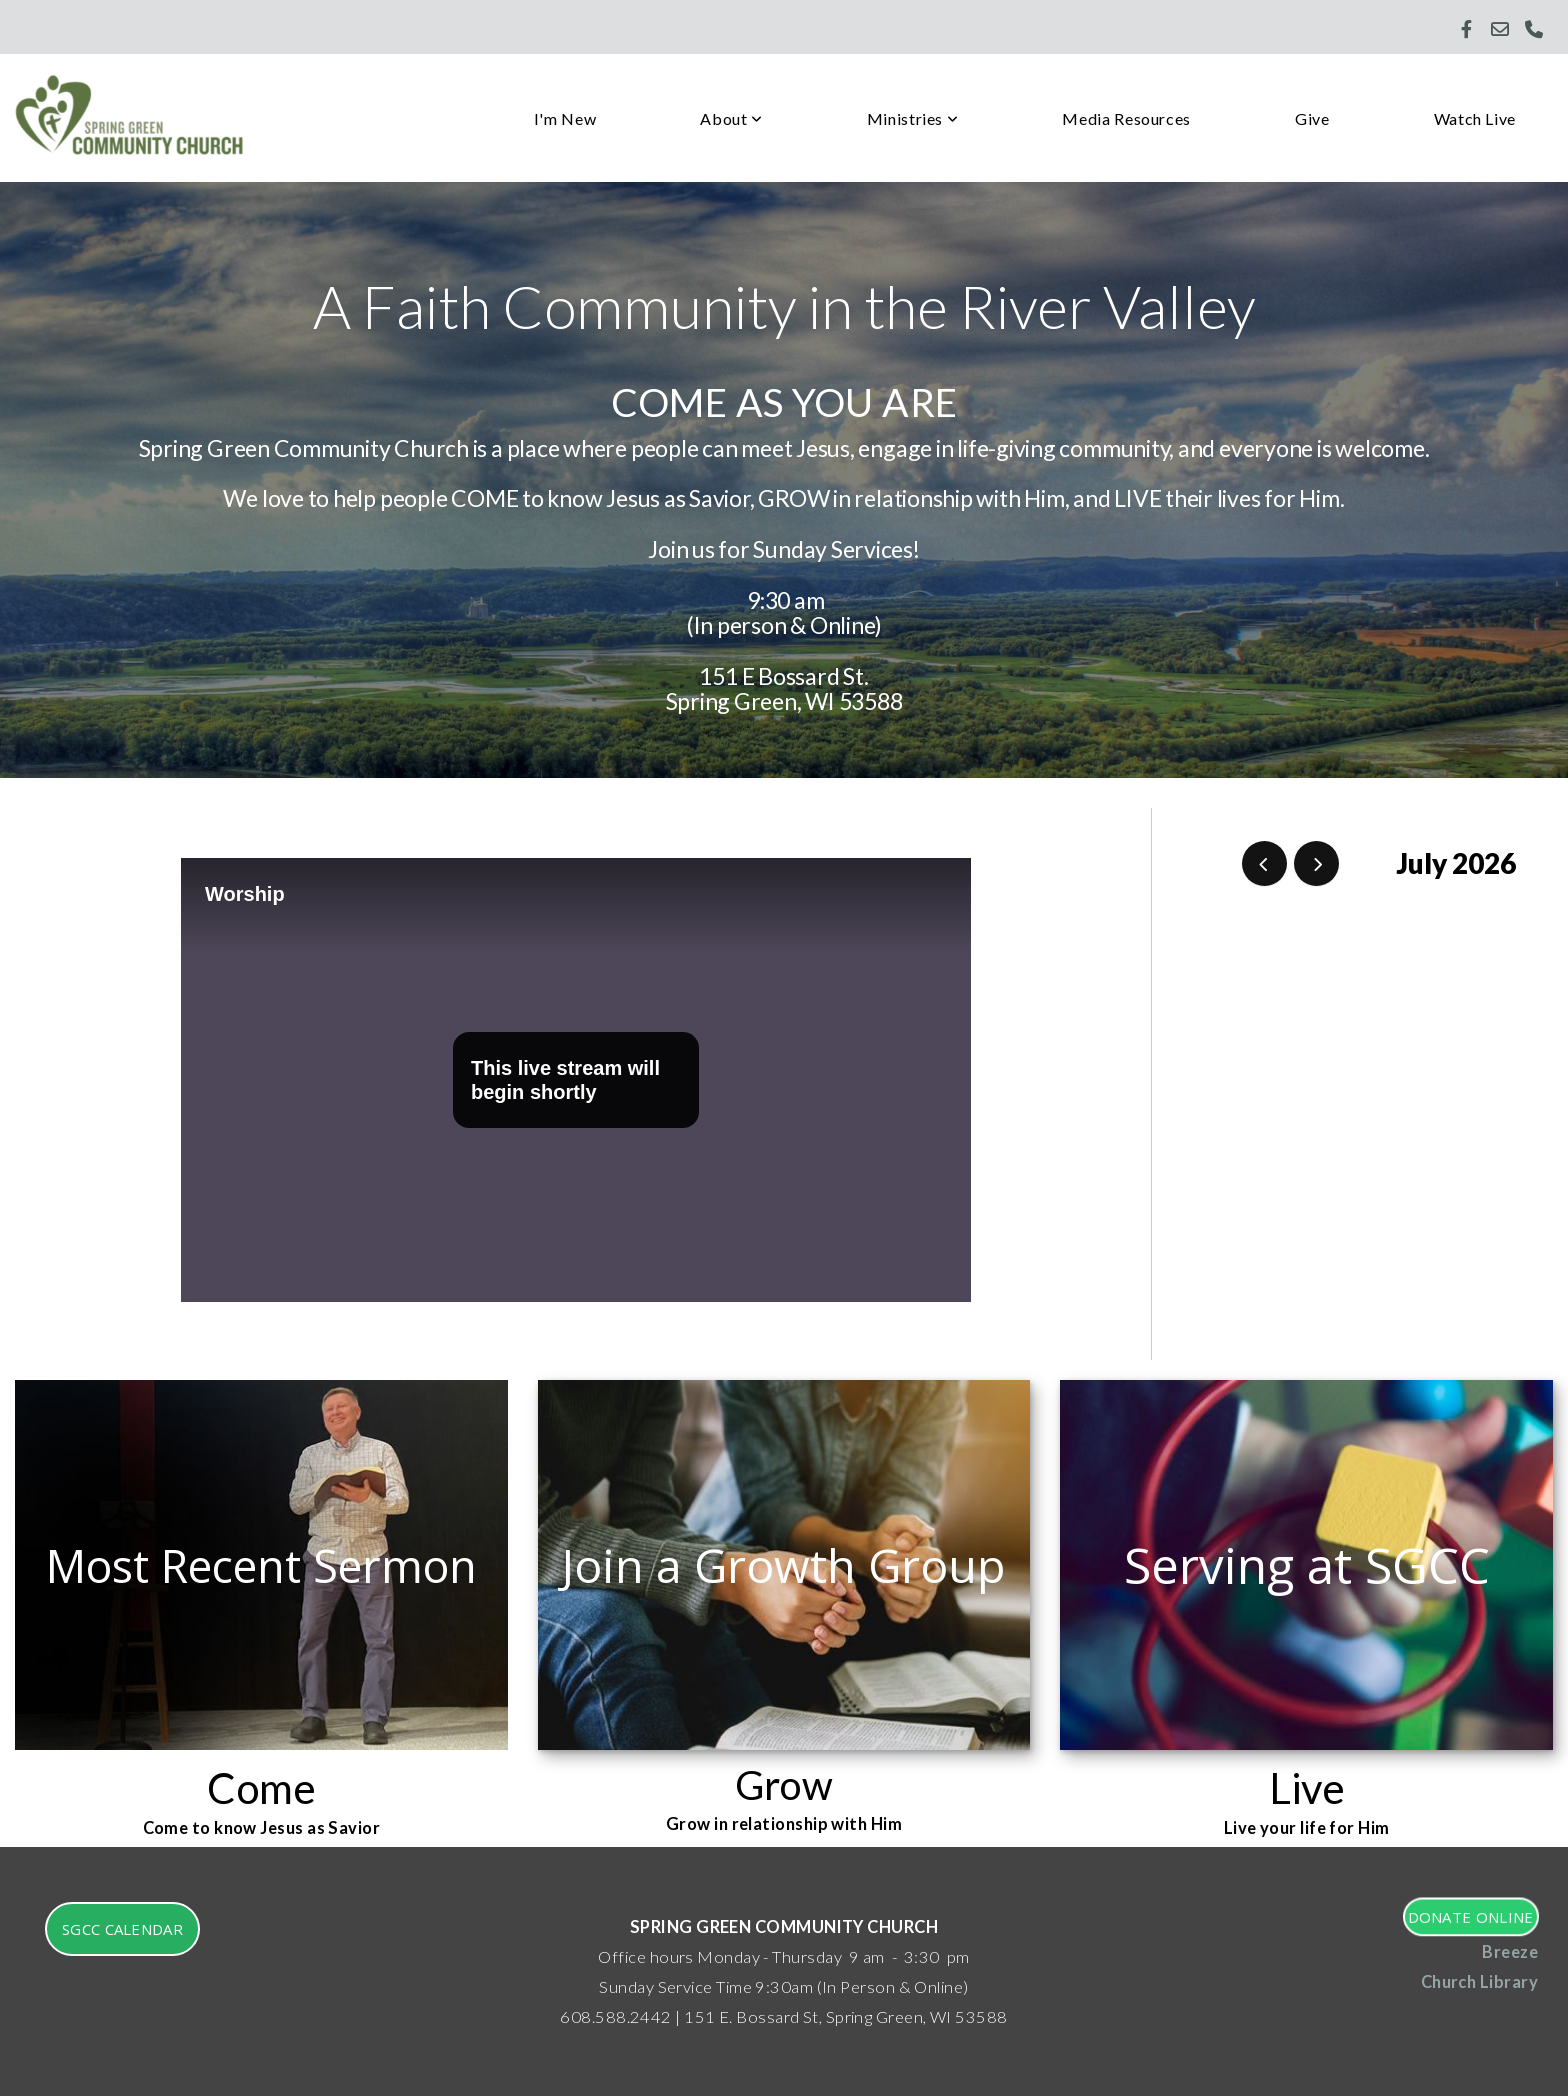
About (731, 118)
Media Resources (1126, 118)
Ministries (913, 118)
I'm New (565, 118)
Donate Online (1470, 1916)
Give (1312, 118)
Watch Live (1475, 118)
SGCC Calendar (122, 1929)
